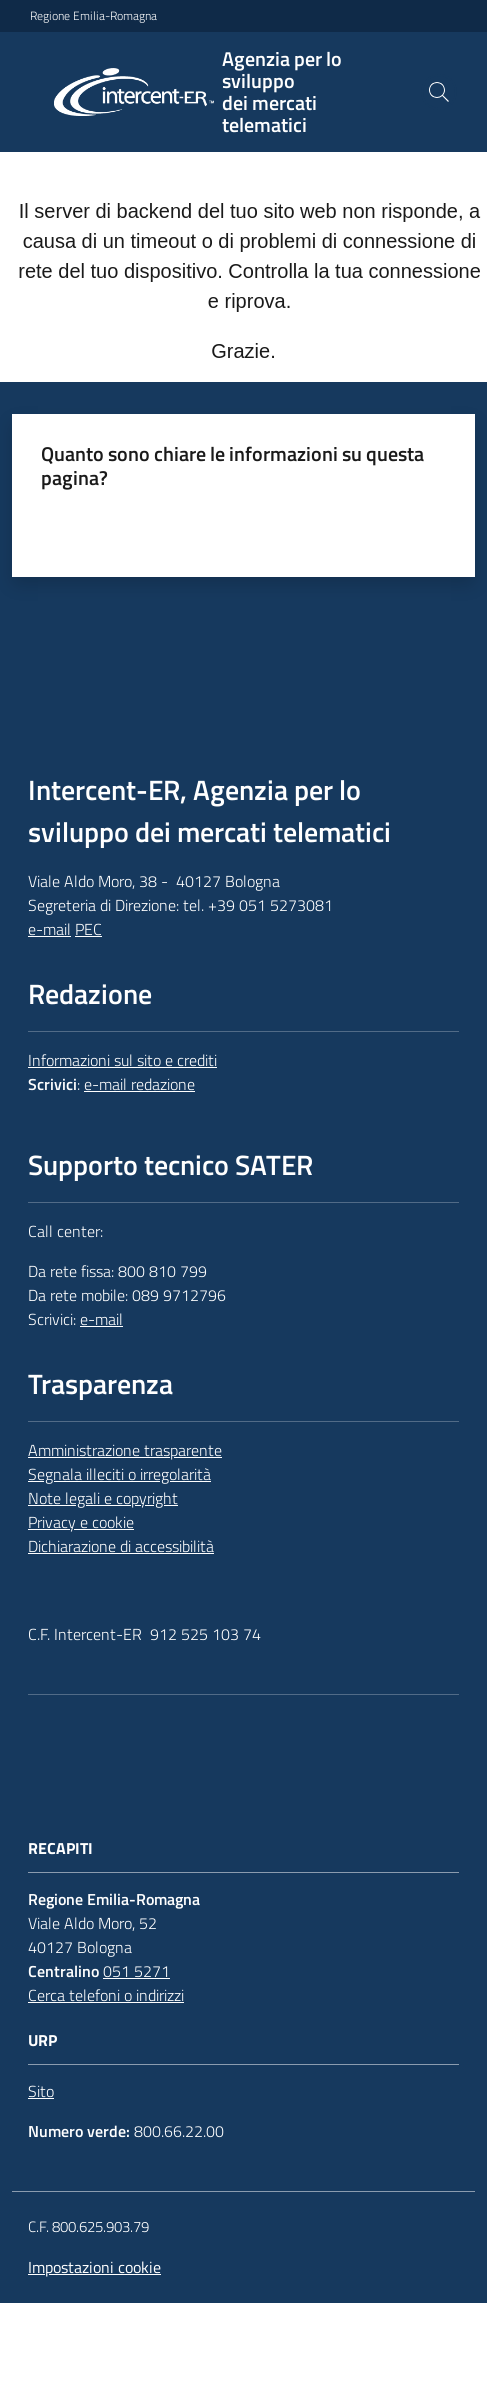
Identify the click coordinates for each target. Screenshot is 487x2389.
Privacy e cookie (81, 1522)
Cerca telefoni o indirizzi (106, 1995)
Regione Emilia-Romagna (93, 16)
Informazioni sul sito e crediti (122, 1060)
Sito (41, 2091)
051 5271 (136, 1971)
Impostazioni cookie (94, 2267)
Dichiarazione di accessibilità (121, 1546)
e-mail (49, 929)
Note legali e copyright (103, 1498)
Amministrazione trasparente (125, 1450)
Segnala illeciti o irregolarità (119, 1474)
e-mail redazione (139, 1084)
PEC (88, 929)
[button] (439, 92)
